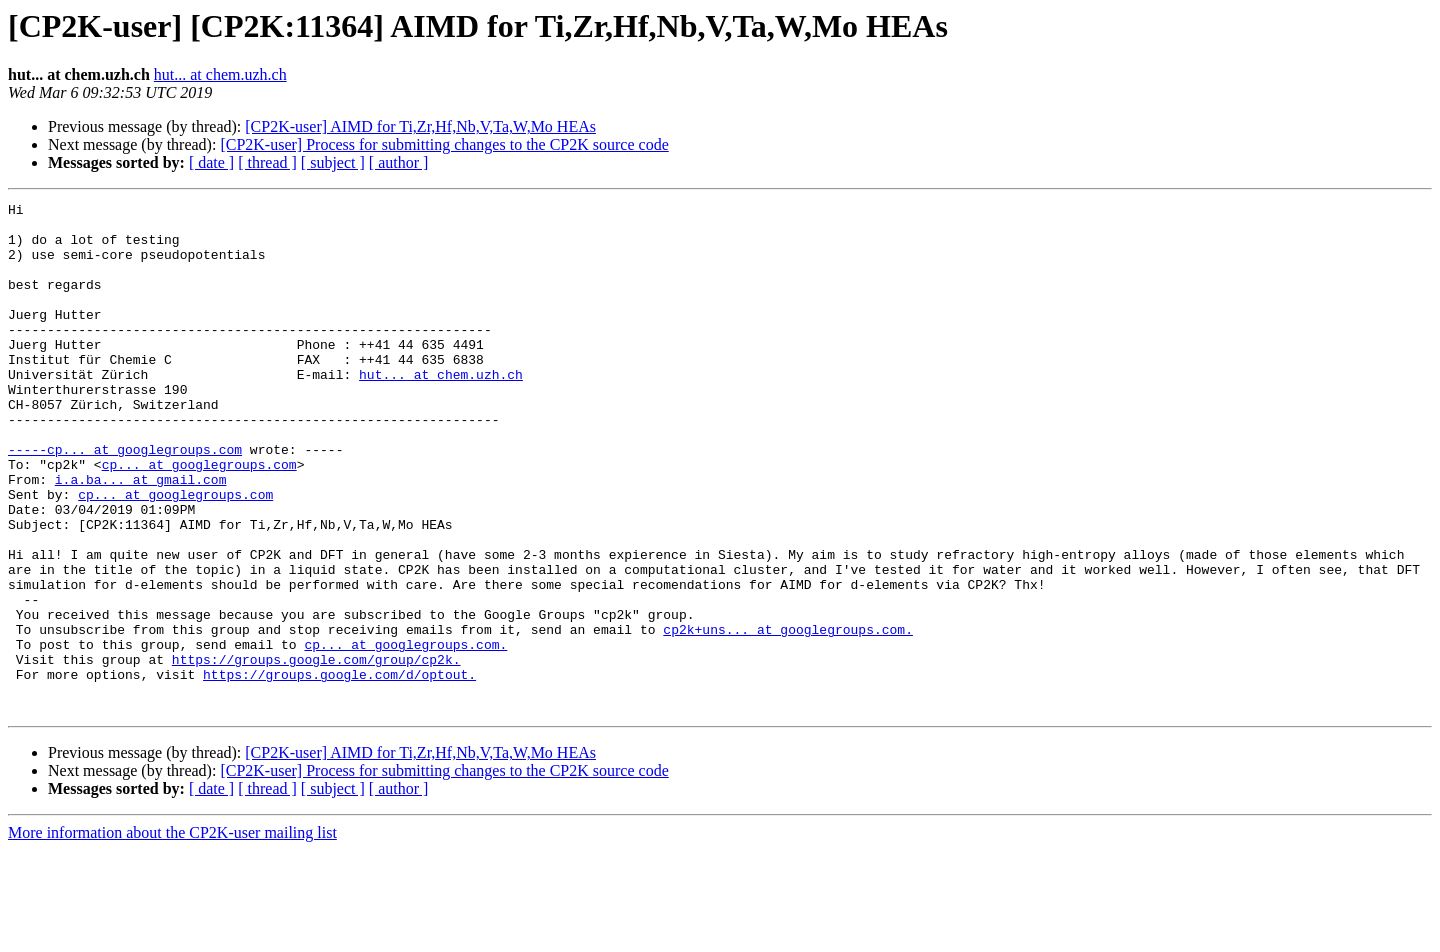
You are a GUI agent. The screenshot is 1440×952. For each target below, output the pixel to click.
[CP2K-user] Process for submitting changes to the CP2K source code (444, 144)
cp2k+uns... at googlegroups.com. (788, 716)
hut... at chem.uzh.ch (220, 74)
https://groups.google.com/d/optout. (339, 770)
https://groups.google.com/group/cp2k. (316, 752)
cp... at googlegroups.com (199, 518)
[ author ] (399, 162)
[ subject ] (333, 162)
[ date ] (211, 162)
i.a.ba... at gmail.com (141, 536)
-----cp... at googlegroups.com (125, 500)
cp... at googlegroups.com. (405, 734)
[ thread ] (267, 162)
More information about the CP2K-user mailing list (172, 934)
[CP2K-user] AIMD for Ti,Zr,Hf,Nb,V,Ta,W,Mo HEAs (420, 126)
